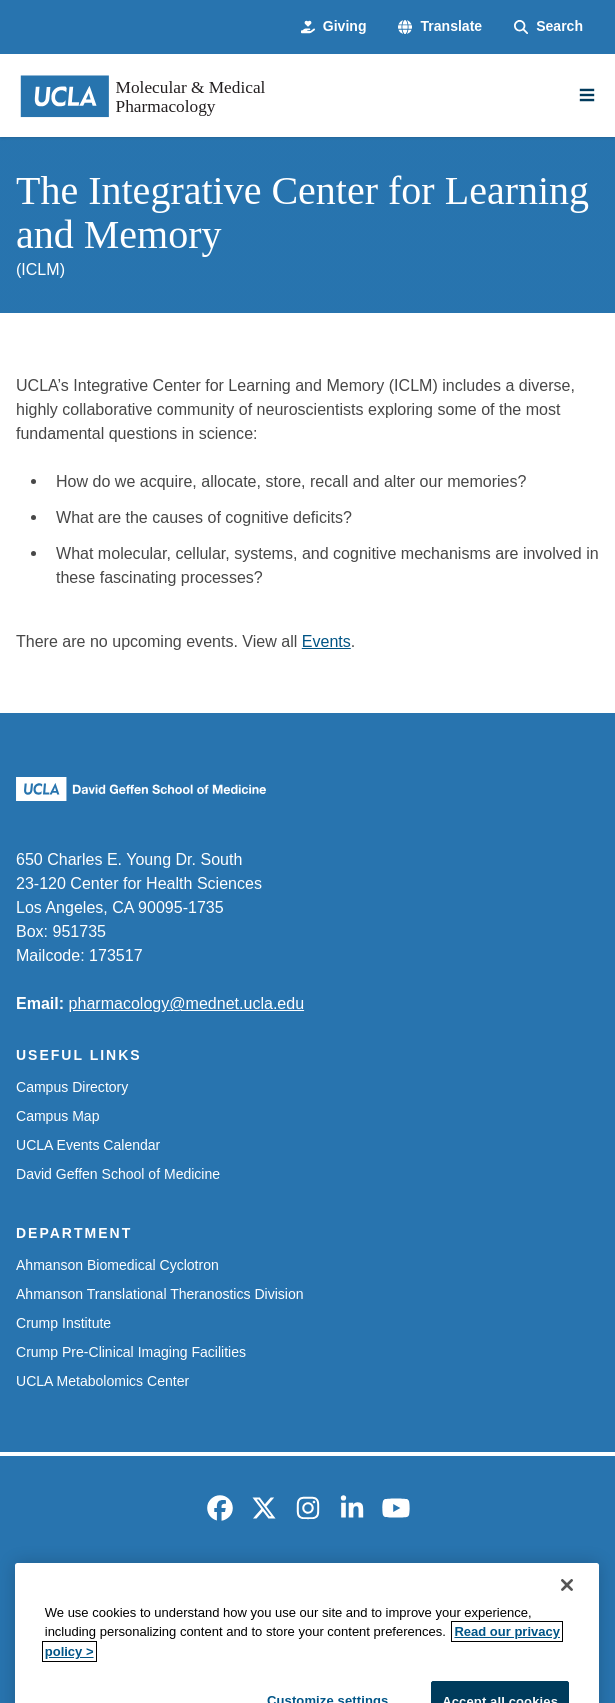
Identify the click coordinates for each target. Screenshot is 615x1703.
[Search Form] (548, 26)
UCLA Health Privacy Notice (481, 1589)
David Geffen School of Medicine (118, 1174)
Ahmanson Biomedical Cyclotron (117, 1265)
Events (326, 641)
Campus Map (57, 1116)
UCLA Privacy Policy (302, 1589)
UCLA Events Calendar (88, 1145)
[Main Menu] (587, 95)
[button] (440, 26)
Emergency (68, 1589)
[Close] (567, 1629)
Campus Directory (72, 1087)
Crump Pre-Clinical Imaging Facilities (131, 1352)
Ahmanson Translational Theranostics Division (160, 1294)
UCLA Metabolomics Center (102, 1381)
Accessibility (171, 1589)
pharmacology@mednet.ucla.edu (187, 1003)
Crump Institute (63, 1323)
